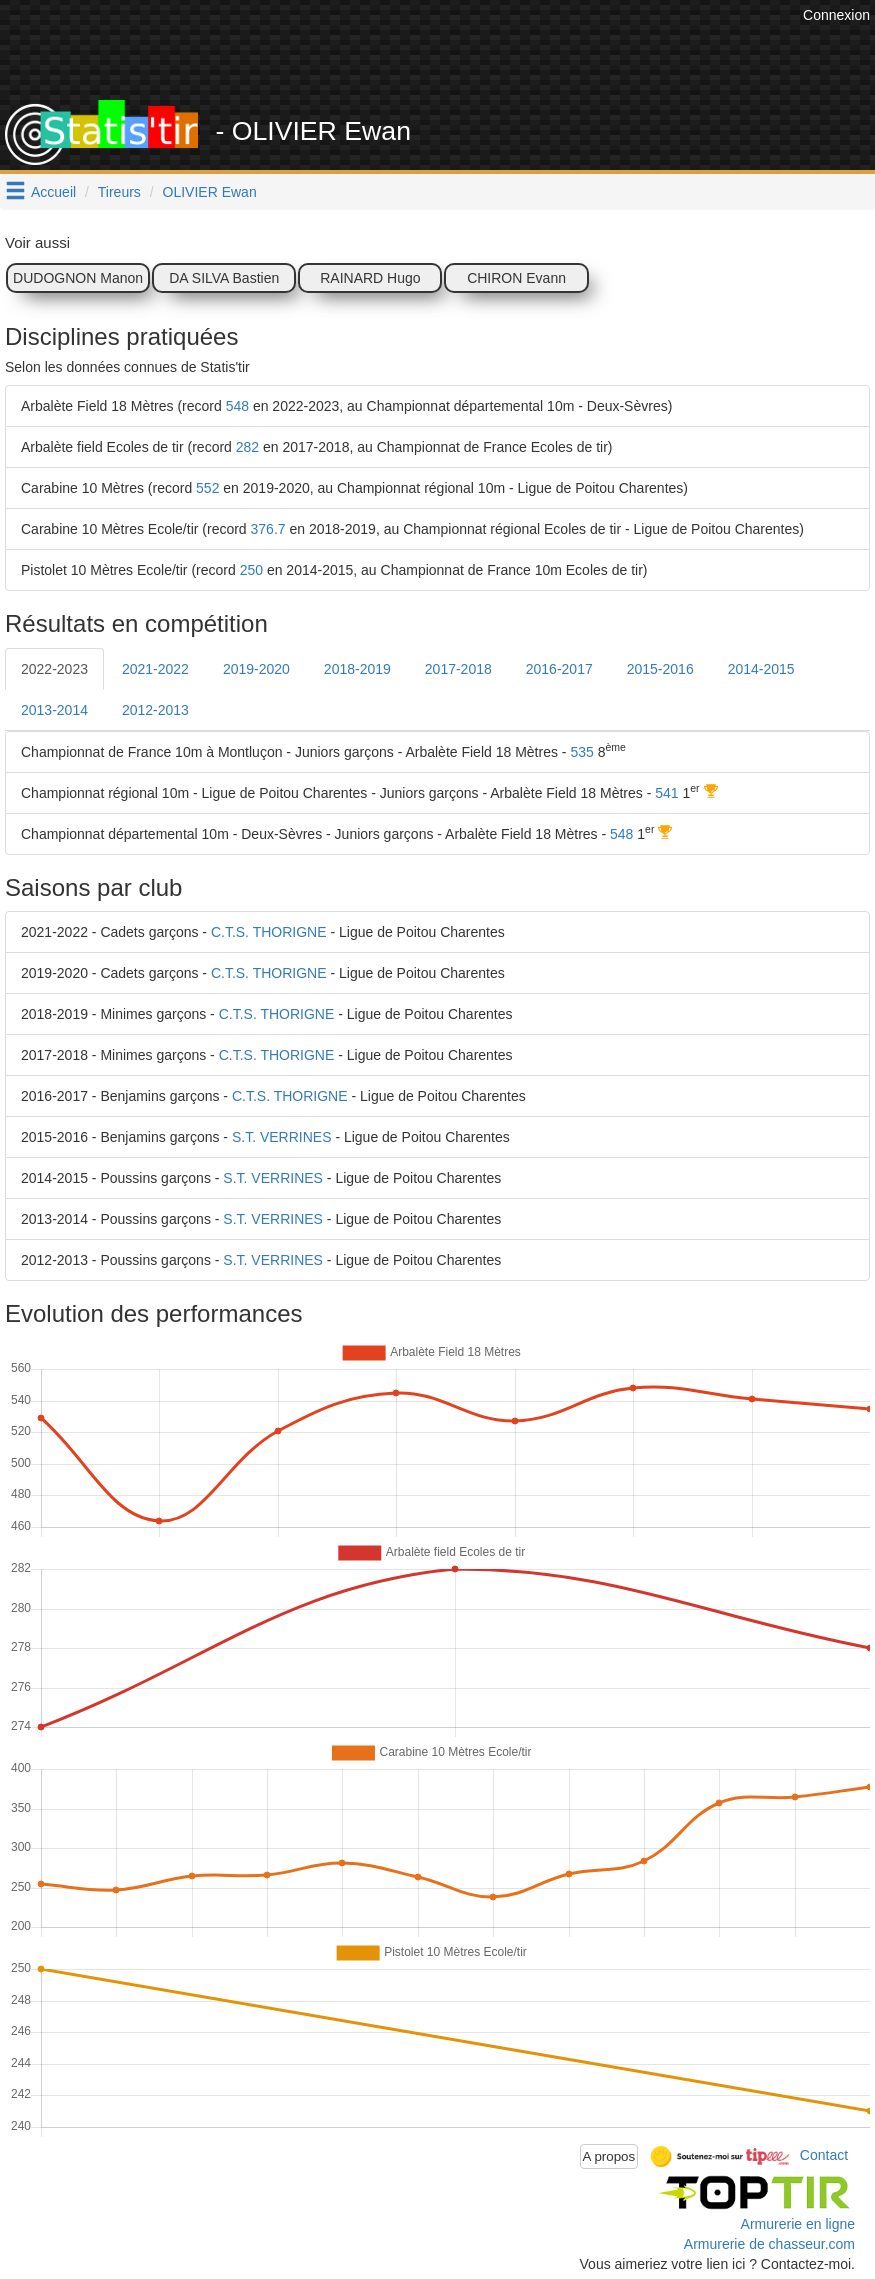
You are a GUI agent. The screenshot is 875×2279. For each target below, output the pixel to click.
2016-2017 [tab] (559, 669)
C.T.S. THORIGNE (269, 932)
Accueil (53, 192)
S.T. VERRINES (282, 1137)
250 (251, 570)
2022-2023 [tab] (54, 669)
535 (581, 752)
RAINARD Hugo (370, 278)
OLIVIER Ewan (210, 192)
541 (666, 793)
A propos (609, 2156)
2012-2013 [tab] (155, 710)
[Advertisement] (434, 50)
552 (207, 488)
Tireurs (119, 192)
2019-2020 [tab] (256, 669)
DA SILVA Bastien (224, 278)
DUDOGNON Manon (78, 278)
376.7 (268, 529)
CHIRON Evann (516, 278)
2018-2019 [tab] (357, 669)
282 (247, 447)
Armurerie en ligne (798, 2224)
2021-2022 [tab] (155, 669)
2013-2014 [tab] (54, 710)
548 (237, 406)
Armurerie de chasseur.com (769, 2244)
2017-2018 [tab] (458, 669)
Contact (824, 2155)
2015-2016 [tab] (660, 669)
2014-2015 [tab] (761, 669)
